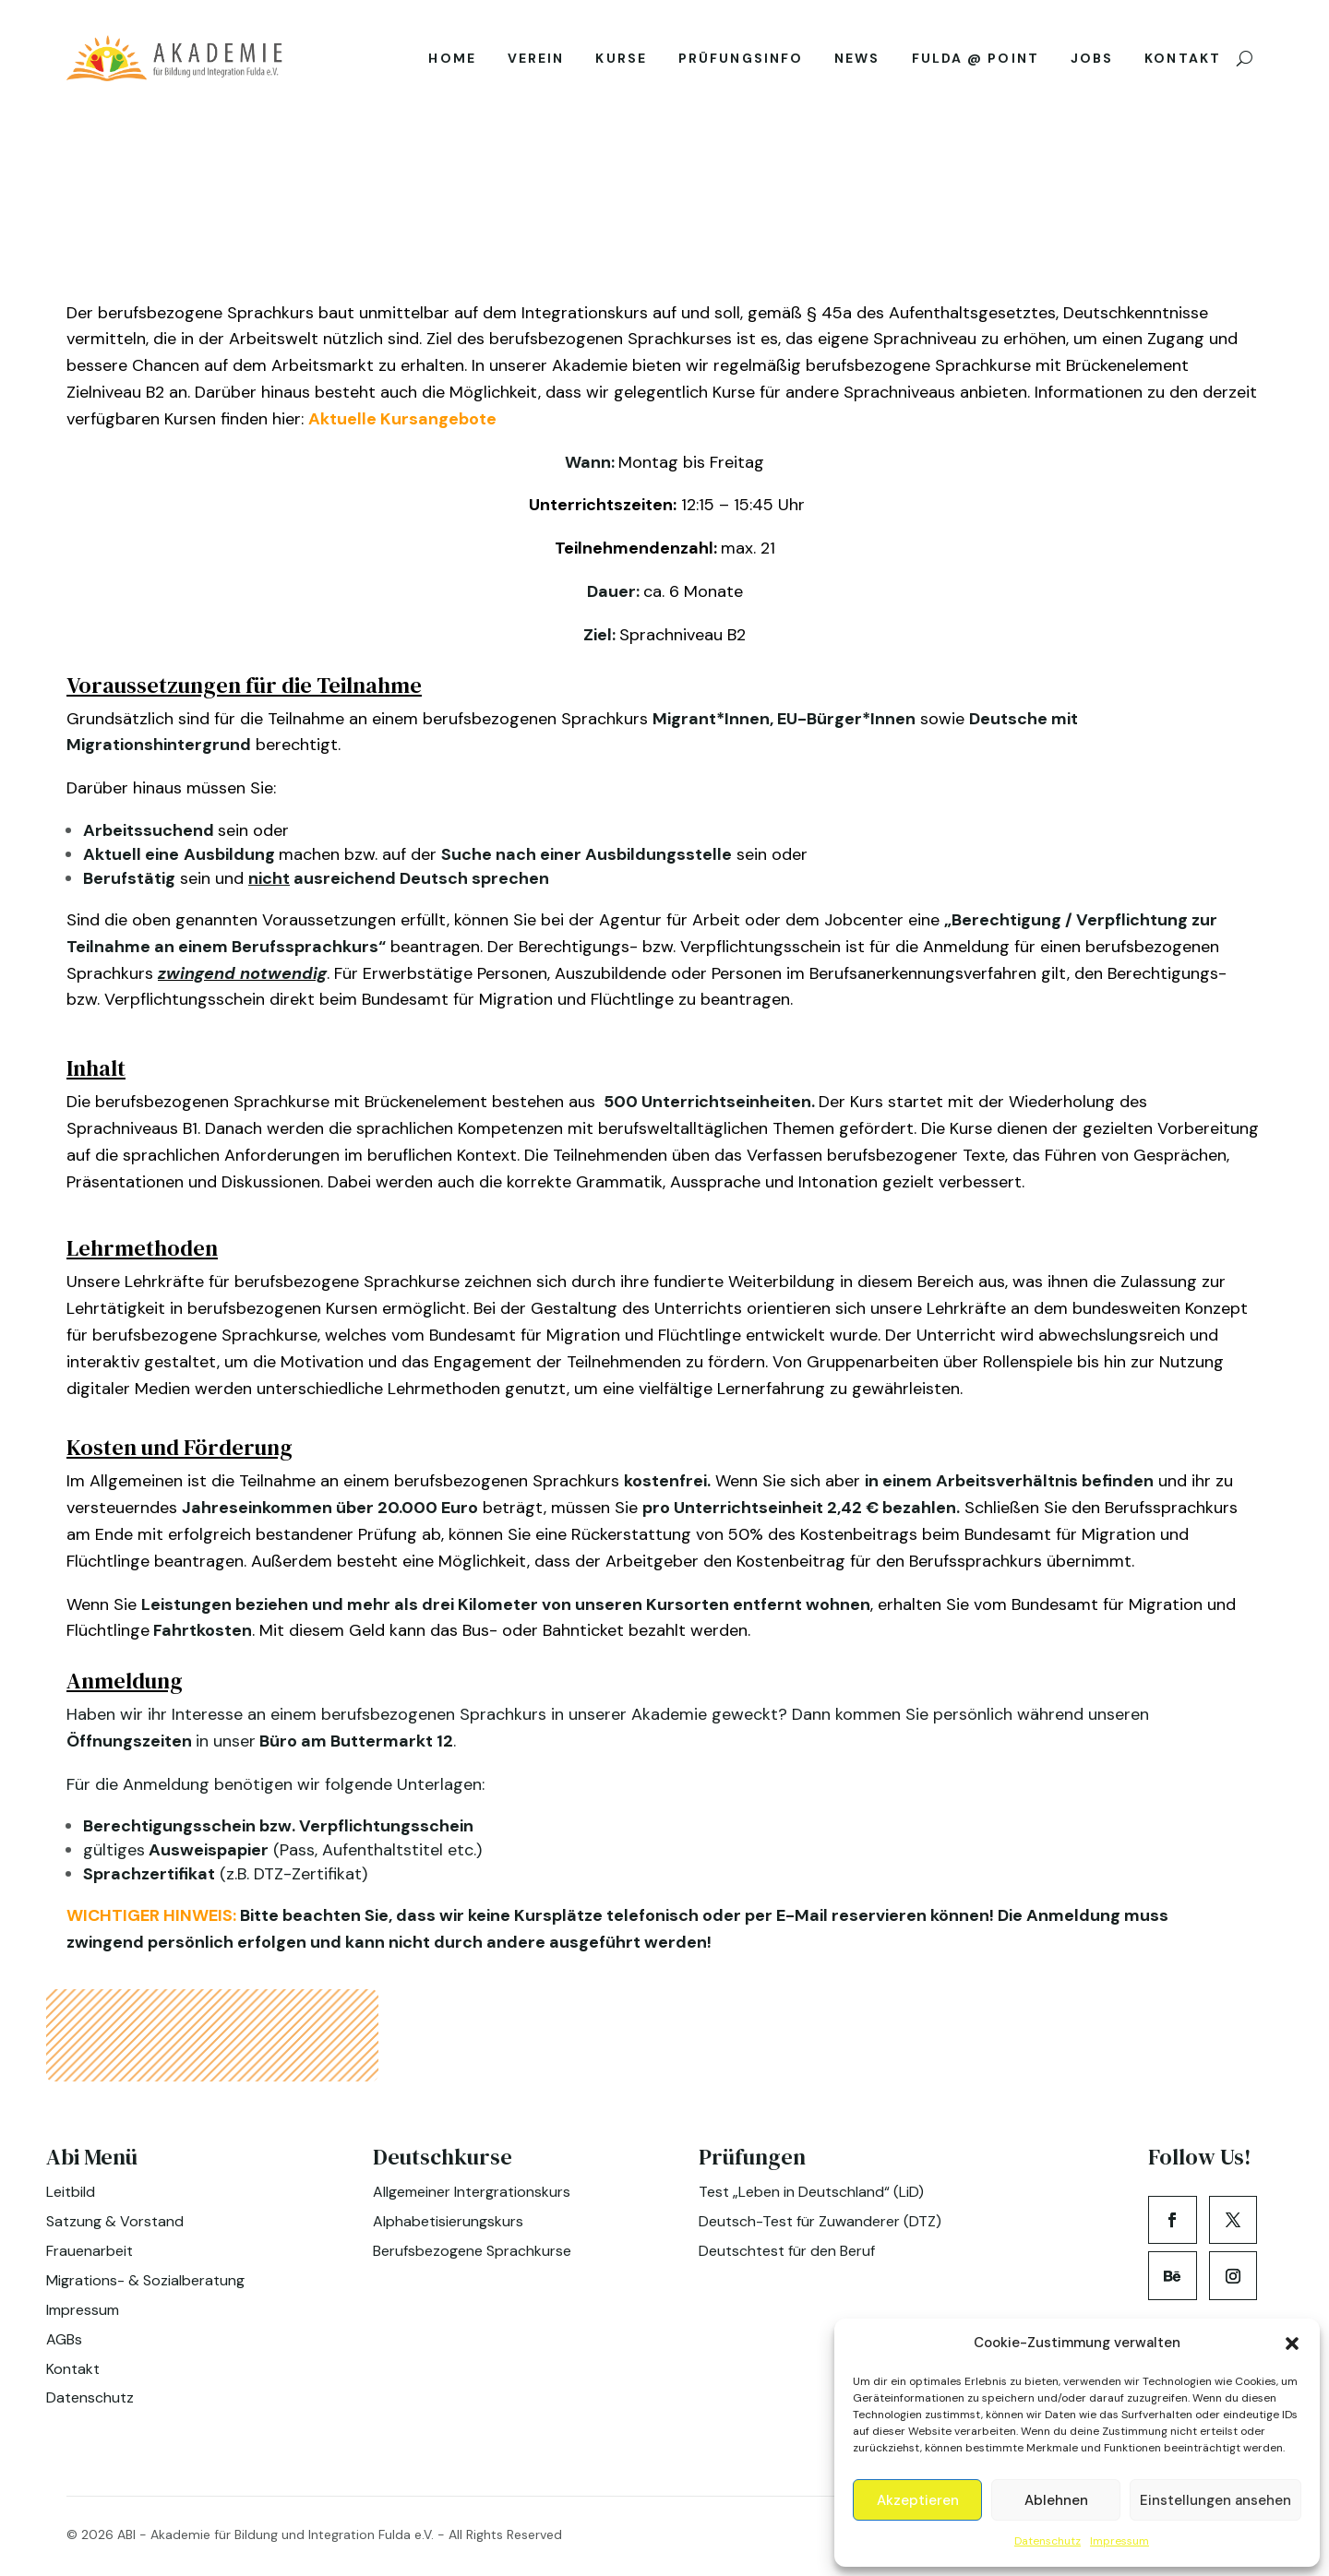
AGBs (64, 2336)
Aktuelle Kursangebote (402, 416)
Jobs (1092, 62)
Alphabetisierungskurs (448, 2218)
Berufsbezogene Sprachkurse (472, 2248)
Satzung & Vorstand (115, 2218)
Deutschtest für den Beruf (787, 2248)
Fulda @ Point (975, 62)
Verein (536, 62)
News (857, 62)
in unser (226, 1738)
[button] (1292, 2343)
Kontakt (1182, 62)
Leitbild (70, 2189)
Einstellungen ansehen (1215, 2500)
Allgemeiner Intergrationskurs (471, 2189)
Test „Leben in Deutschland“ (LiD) (811, 2189)
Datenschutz (1047, 2541)
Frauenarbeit (89, 2248)
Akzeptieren (918, 2500)
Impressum (1119, 2541)
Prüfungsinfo (740, 62)
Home (451, 62)
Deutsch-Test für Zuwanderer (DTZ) (820, 2218)
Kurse (621, 62)
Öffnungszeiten (131, 1738)
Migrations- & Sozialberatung (145, 2277)
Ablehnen (1056, 2500)
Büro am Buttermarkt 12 (354, 1738)
